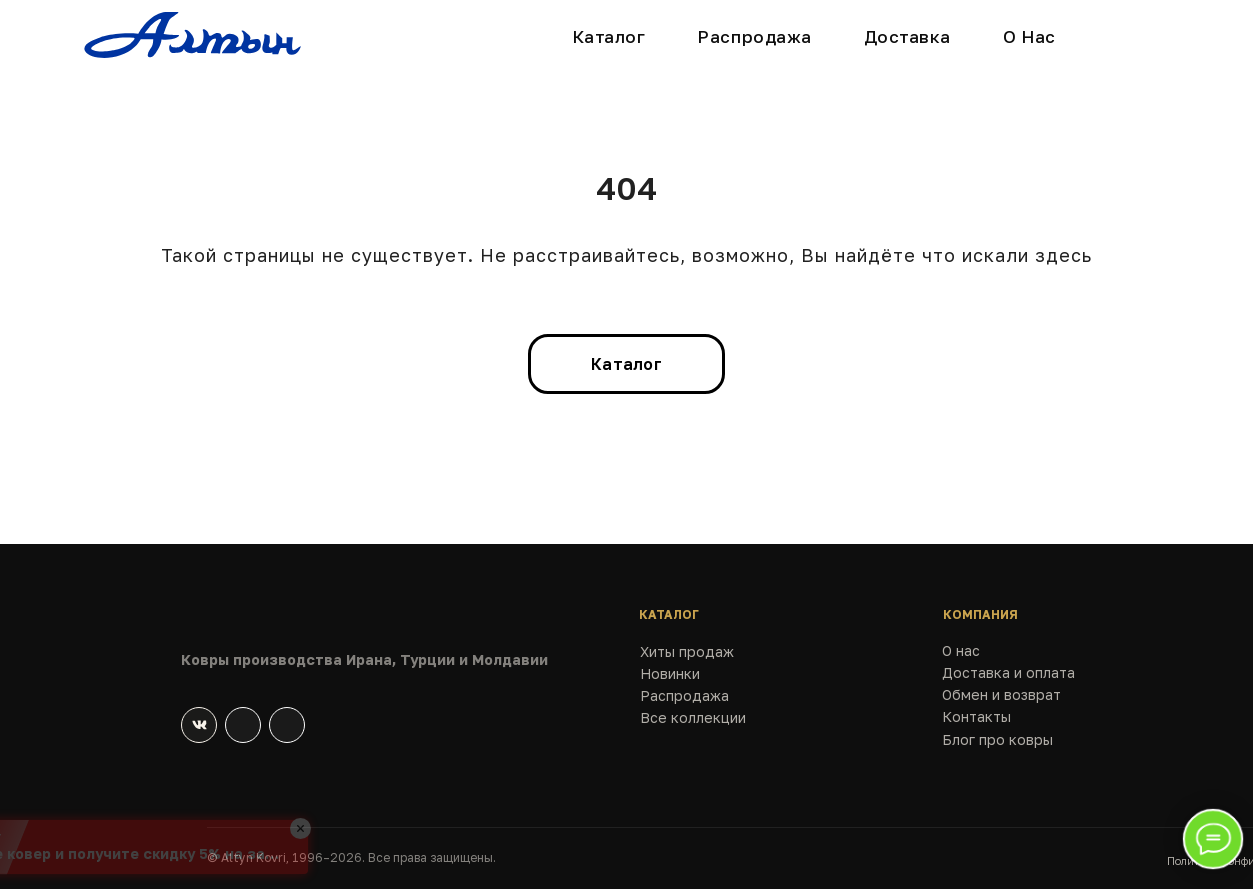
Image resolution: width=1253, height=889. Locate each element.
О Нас (1029, 36)
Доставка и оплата (1008, 672)
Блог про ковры (997, 739)
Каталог (609, 36)
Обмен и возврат (1001, 694)
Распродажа (754, 36)
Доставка (907, 36)
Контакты (976, 716)
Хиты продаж (687, 651)
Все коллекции (693, 717)
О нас (961, 650)
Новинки (670, 673)
